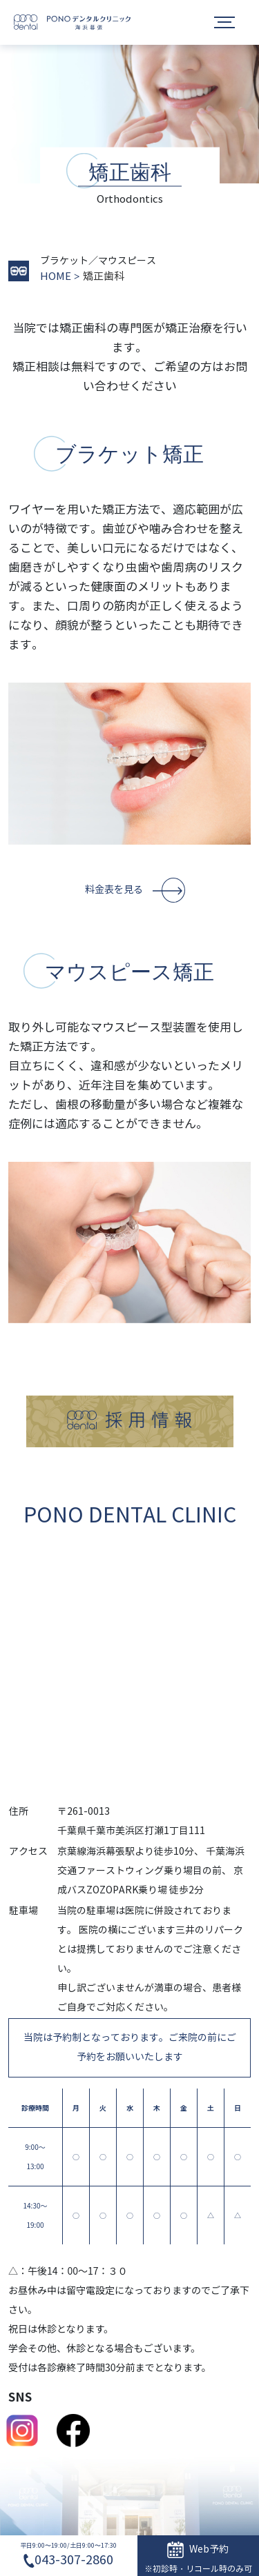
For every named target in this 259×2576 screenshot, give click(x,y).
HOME (55, 276)
